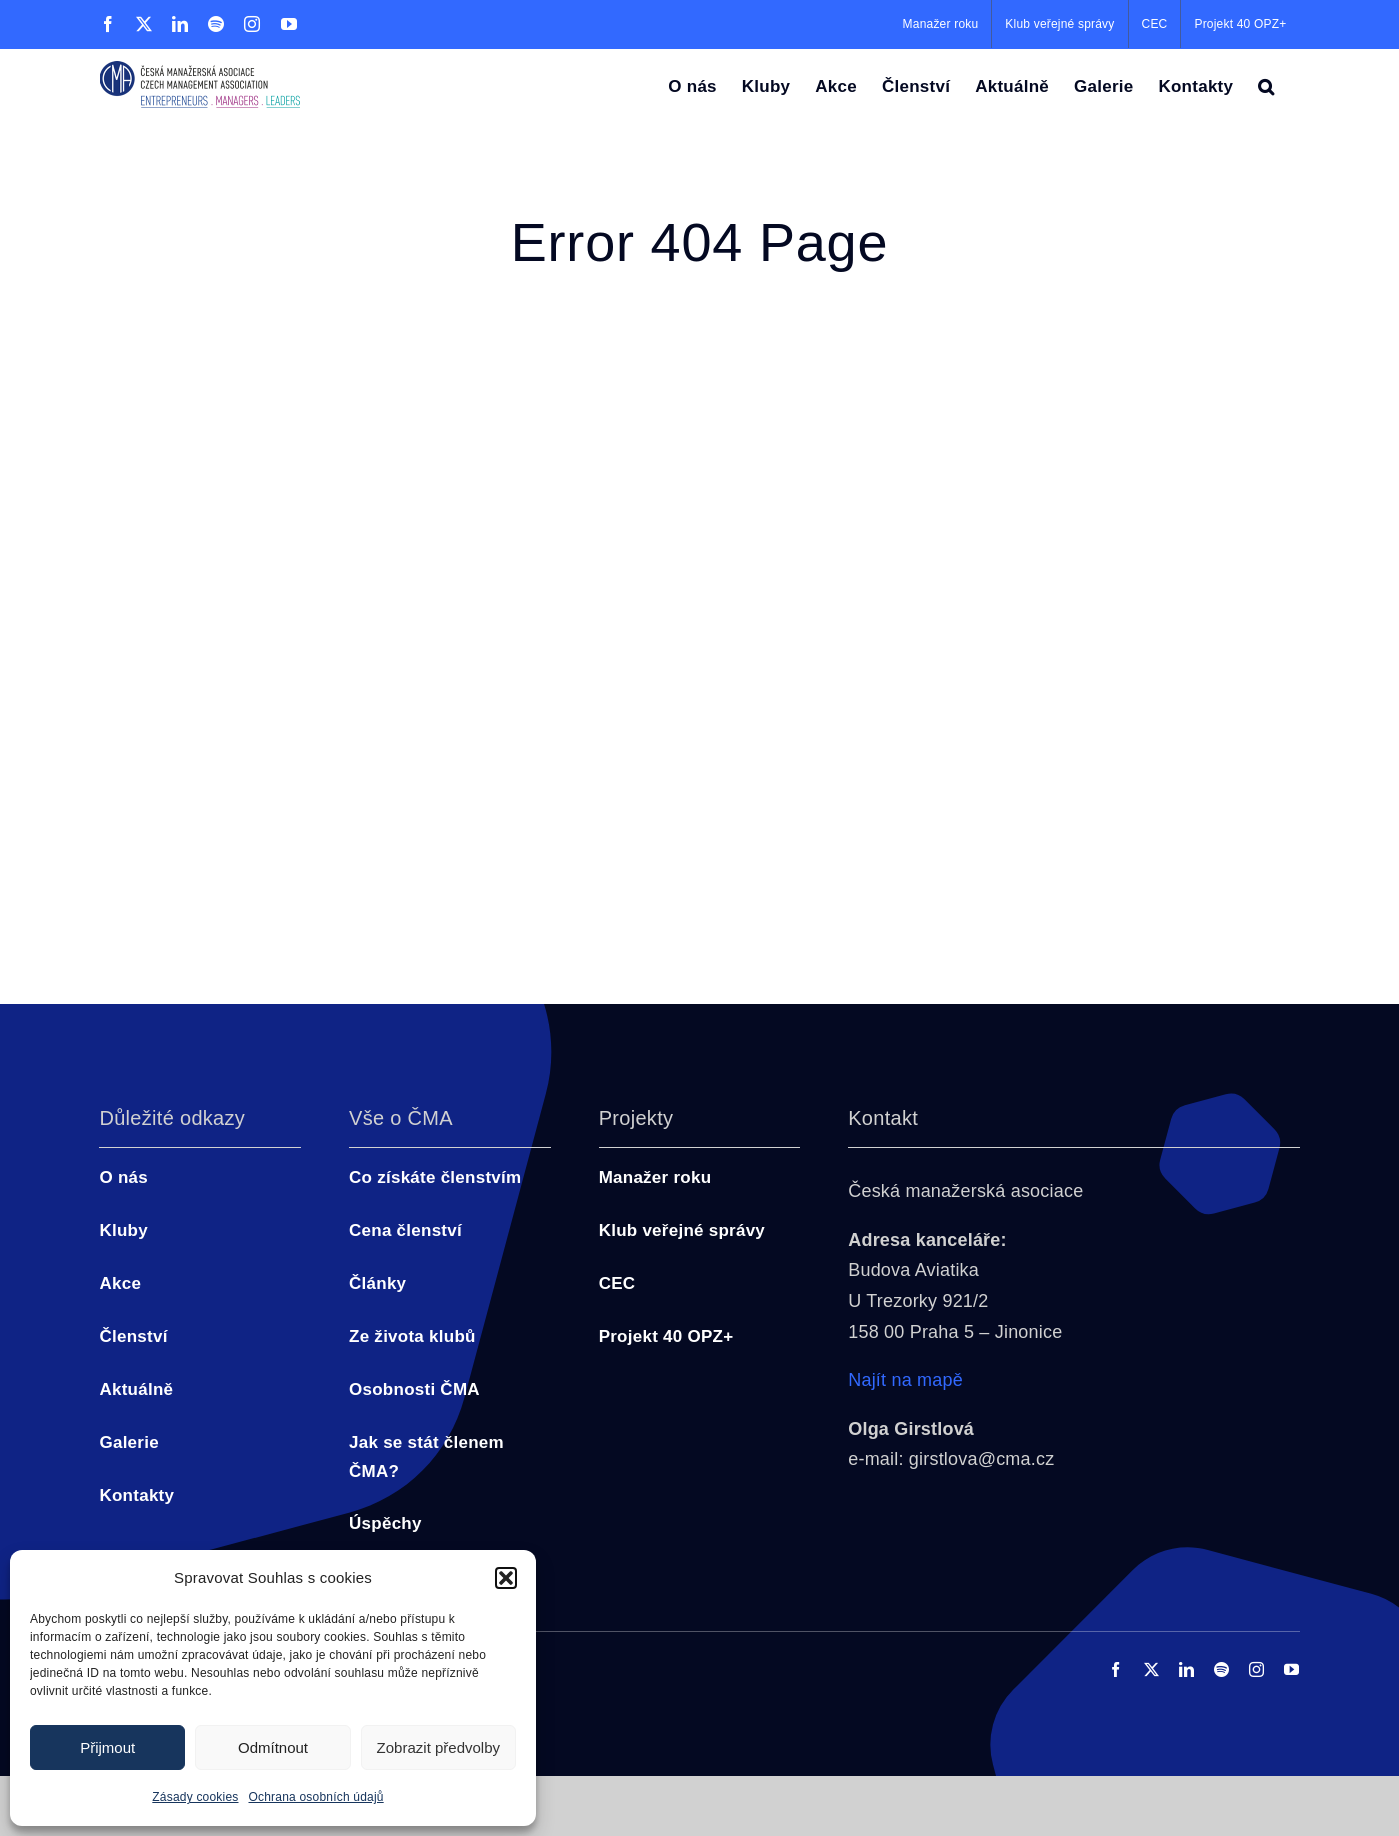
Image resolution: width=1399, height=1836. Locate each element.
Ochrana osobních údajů (316, 1797)
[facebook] (1115, 1669)
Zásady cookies (195, 1797)
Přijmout (107, 1747)
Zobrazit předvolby (438, 1747)
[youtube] (1291, 1669)
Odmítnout (273, 1747)
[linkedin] (1186, 1669)
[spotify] (1221, 1669)
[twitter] (1151, 1669)
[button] (506, 1578)
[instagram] (1256, 1669)
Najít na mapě (905, 1380)
